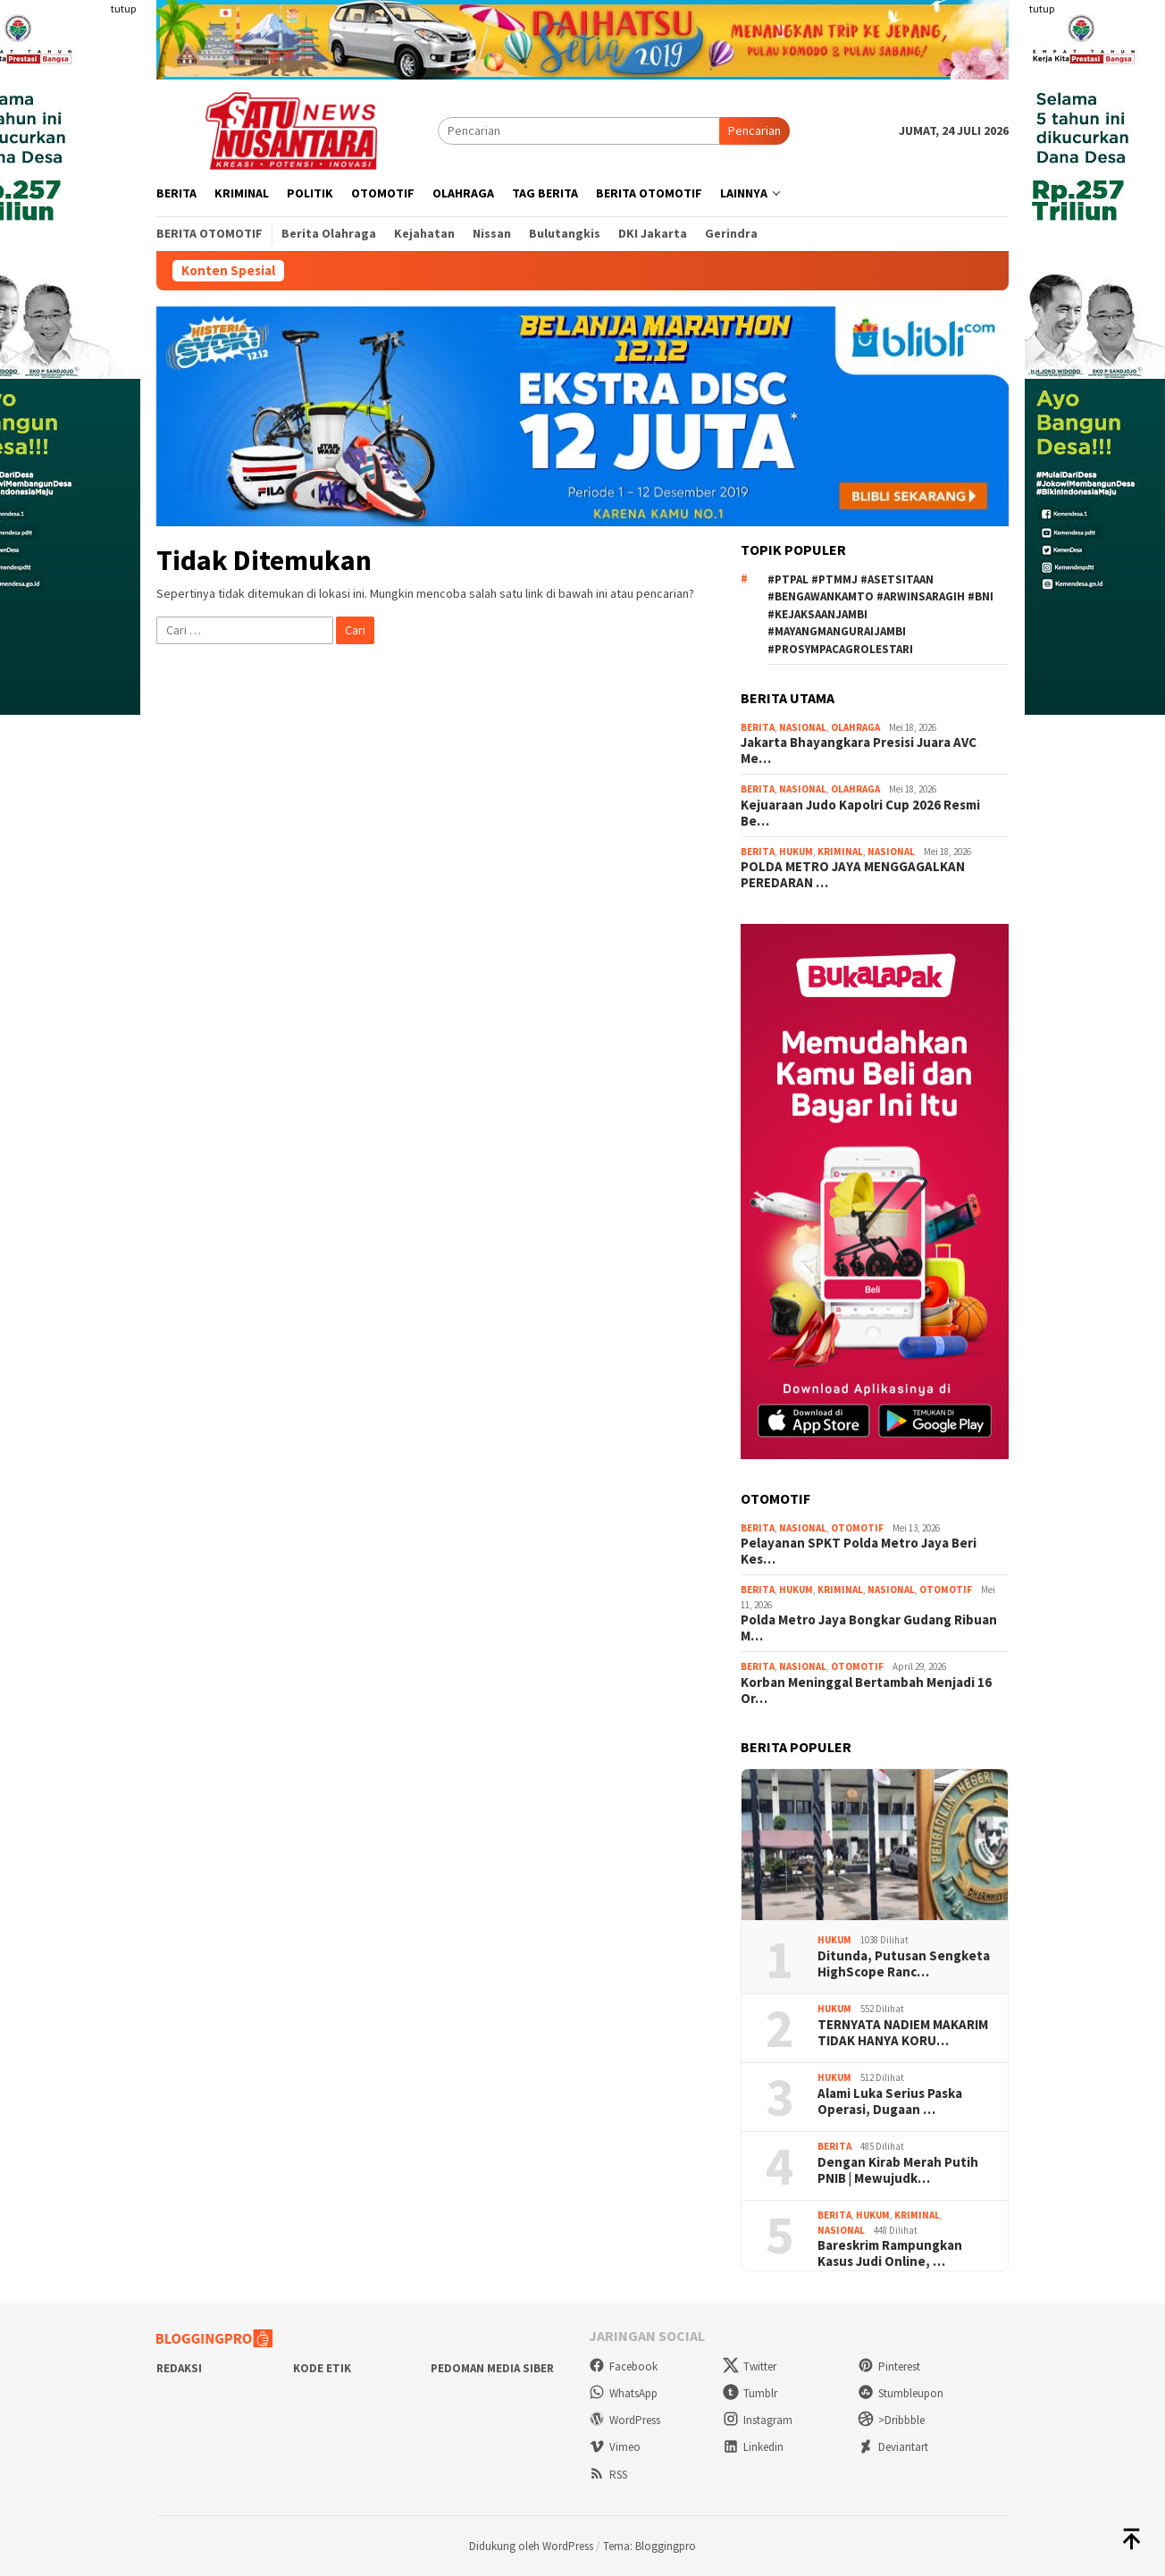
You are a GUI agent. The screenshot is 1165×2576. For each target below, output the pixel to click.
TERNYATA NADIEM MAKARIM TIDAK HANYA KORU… (902, 2033)
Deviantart (893, 2446)
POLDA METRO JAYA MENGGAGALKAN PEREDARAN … (853, 875)
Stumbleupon (900, 2393)
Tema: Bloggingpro (649, 2546)
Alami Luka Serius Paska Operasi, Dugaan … (889, 2101)
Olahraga (855, 727)
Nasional (802, 727)
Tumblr (750, 2393)
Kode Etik (322, 2368)
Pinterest (889, 2366)
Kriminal (840, 851)
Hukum (796, 851)
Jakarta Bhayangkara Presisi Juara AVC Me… (858, 750)
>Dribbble (891, 2420)
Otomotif (857, 1528)
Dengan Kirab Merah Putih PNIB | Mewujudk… (897, 2170)
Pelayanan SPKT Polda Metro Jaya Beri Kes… (858, 1551)
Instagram (757, 2420)
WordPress (624, 2420)
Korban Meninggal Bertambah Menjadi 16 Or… (866, 1690)
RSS (608, 2474)
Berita (758, 727)
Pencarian (754, 130)
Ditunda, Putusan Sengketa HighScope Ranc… (903, 1964)
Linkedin (753, 2446)
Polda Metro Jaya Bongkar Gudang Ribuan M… (869, 1628)
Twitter (749, 2366)
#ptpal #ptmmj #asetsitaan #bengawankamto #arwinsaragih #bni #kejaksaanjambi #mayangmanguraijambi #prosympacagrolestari (880, 614)
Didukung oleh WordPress (531, 2546)
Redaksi (179, 2368)
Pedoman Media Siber (492, 2368)
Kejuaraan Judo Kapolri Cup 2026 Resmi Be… (860, 813)
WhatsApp (623, 2393)
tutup (123, 8)
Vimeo (615, 2446)
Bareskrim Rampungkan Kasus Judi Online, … (889, 2253)
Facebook (623, 2366)
